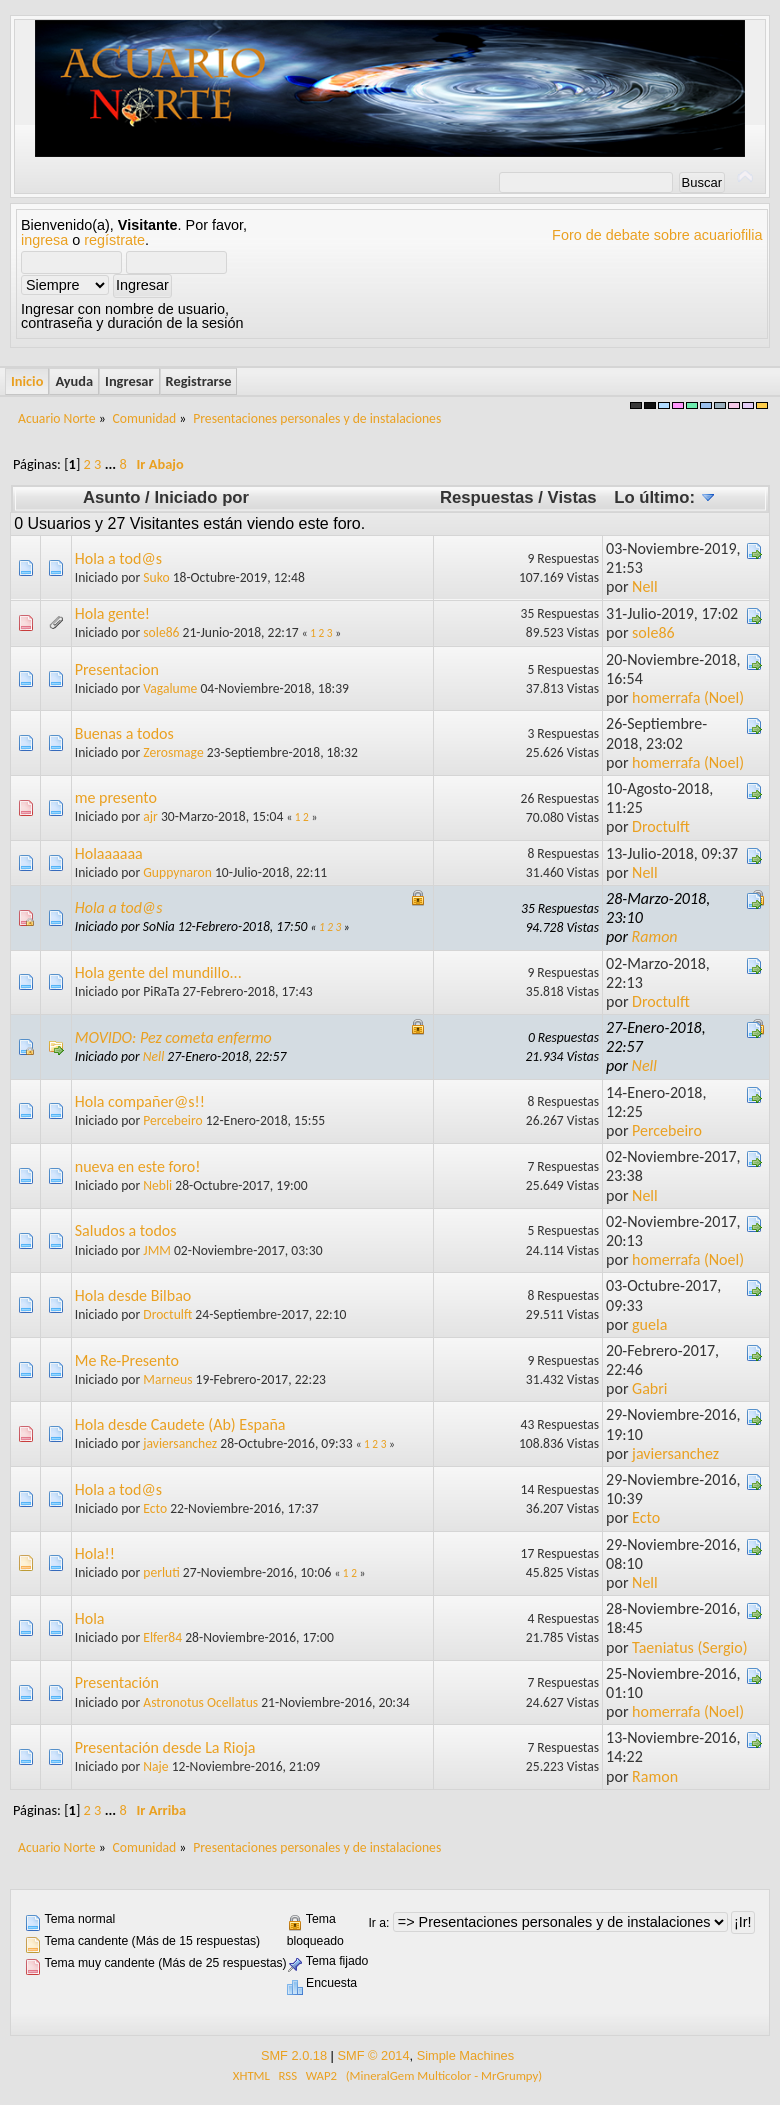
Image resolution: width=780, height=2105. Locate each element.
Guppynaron (177, 872)
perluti (161, 1572)
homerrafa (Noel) (688, 697)
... (112, 464)
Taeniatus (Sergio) (689, 1647)
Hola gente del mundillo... (158, 972)
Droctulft (661, 826)
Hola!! (95, 1553)
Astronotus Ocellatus (200, 1702)
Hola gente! (112, 613)
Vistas (572, 497)
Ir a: (378, 1923)
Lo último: (664, 497)
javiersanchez (180, 1443)
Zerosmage (173, 752)
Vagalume (170, 688)
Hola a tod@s (118, 558)
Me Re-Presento (127, 1360)
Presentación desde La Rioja (165, 1747)
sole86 (161, 632)
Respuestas (487, 497)
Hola (90, 1618)
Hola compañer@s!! (140, 1101)
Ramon (655, 936)
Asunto (112, 497)
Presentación (117, 1682)
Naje (155, 1766)
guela (649, 1324)
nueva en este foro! (138, 1166)
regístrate (114, 240)
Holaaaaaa (109, 853)
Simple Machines (465, 2055)
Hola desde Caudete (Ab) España (180, 1424)
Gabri (649, 1388)
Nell (645, 586)
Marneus (167, 1379)
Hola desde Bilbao (133, 1295)
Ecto (155, 1508)
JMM (157, 1250)
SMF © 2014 (373, 2055)
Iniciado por (201, 497)
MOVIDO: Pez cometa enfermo (173, 1037)
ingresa (44, 240)
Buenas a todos (124, 733)
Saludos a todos (126, 1230)
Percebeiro (172, 1120)
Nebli (157, 1185)
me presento (116, 797)
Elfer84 (162, 1637)
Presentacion (117, 669)
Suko (156, 577)
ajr (150, 816)
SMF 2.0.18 (294, 2055)
